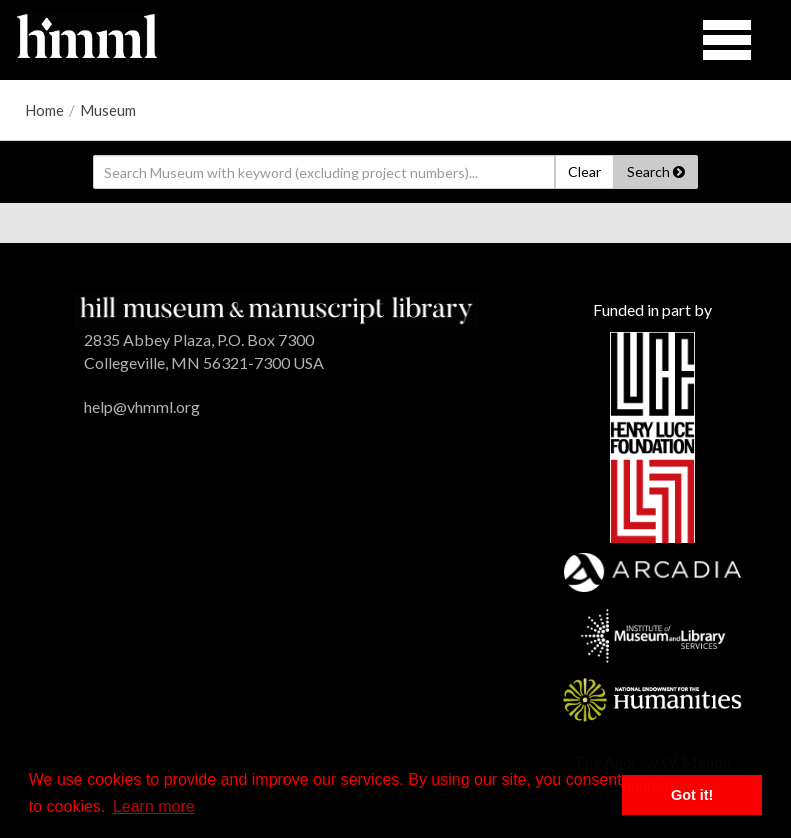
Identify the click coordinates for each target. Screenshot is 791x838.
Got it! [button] (692, 795)
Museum (108, 110)
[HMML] (276, 308)
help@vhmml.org (142, 406)
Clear (584, 171)
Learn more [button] (154, 806)
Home (44, 110)
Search (656, 171)
